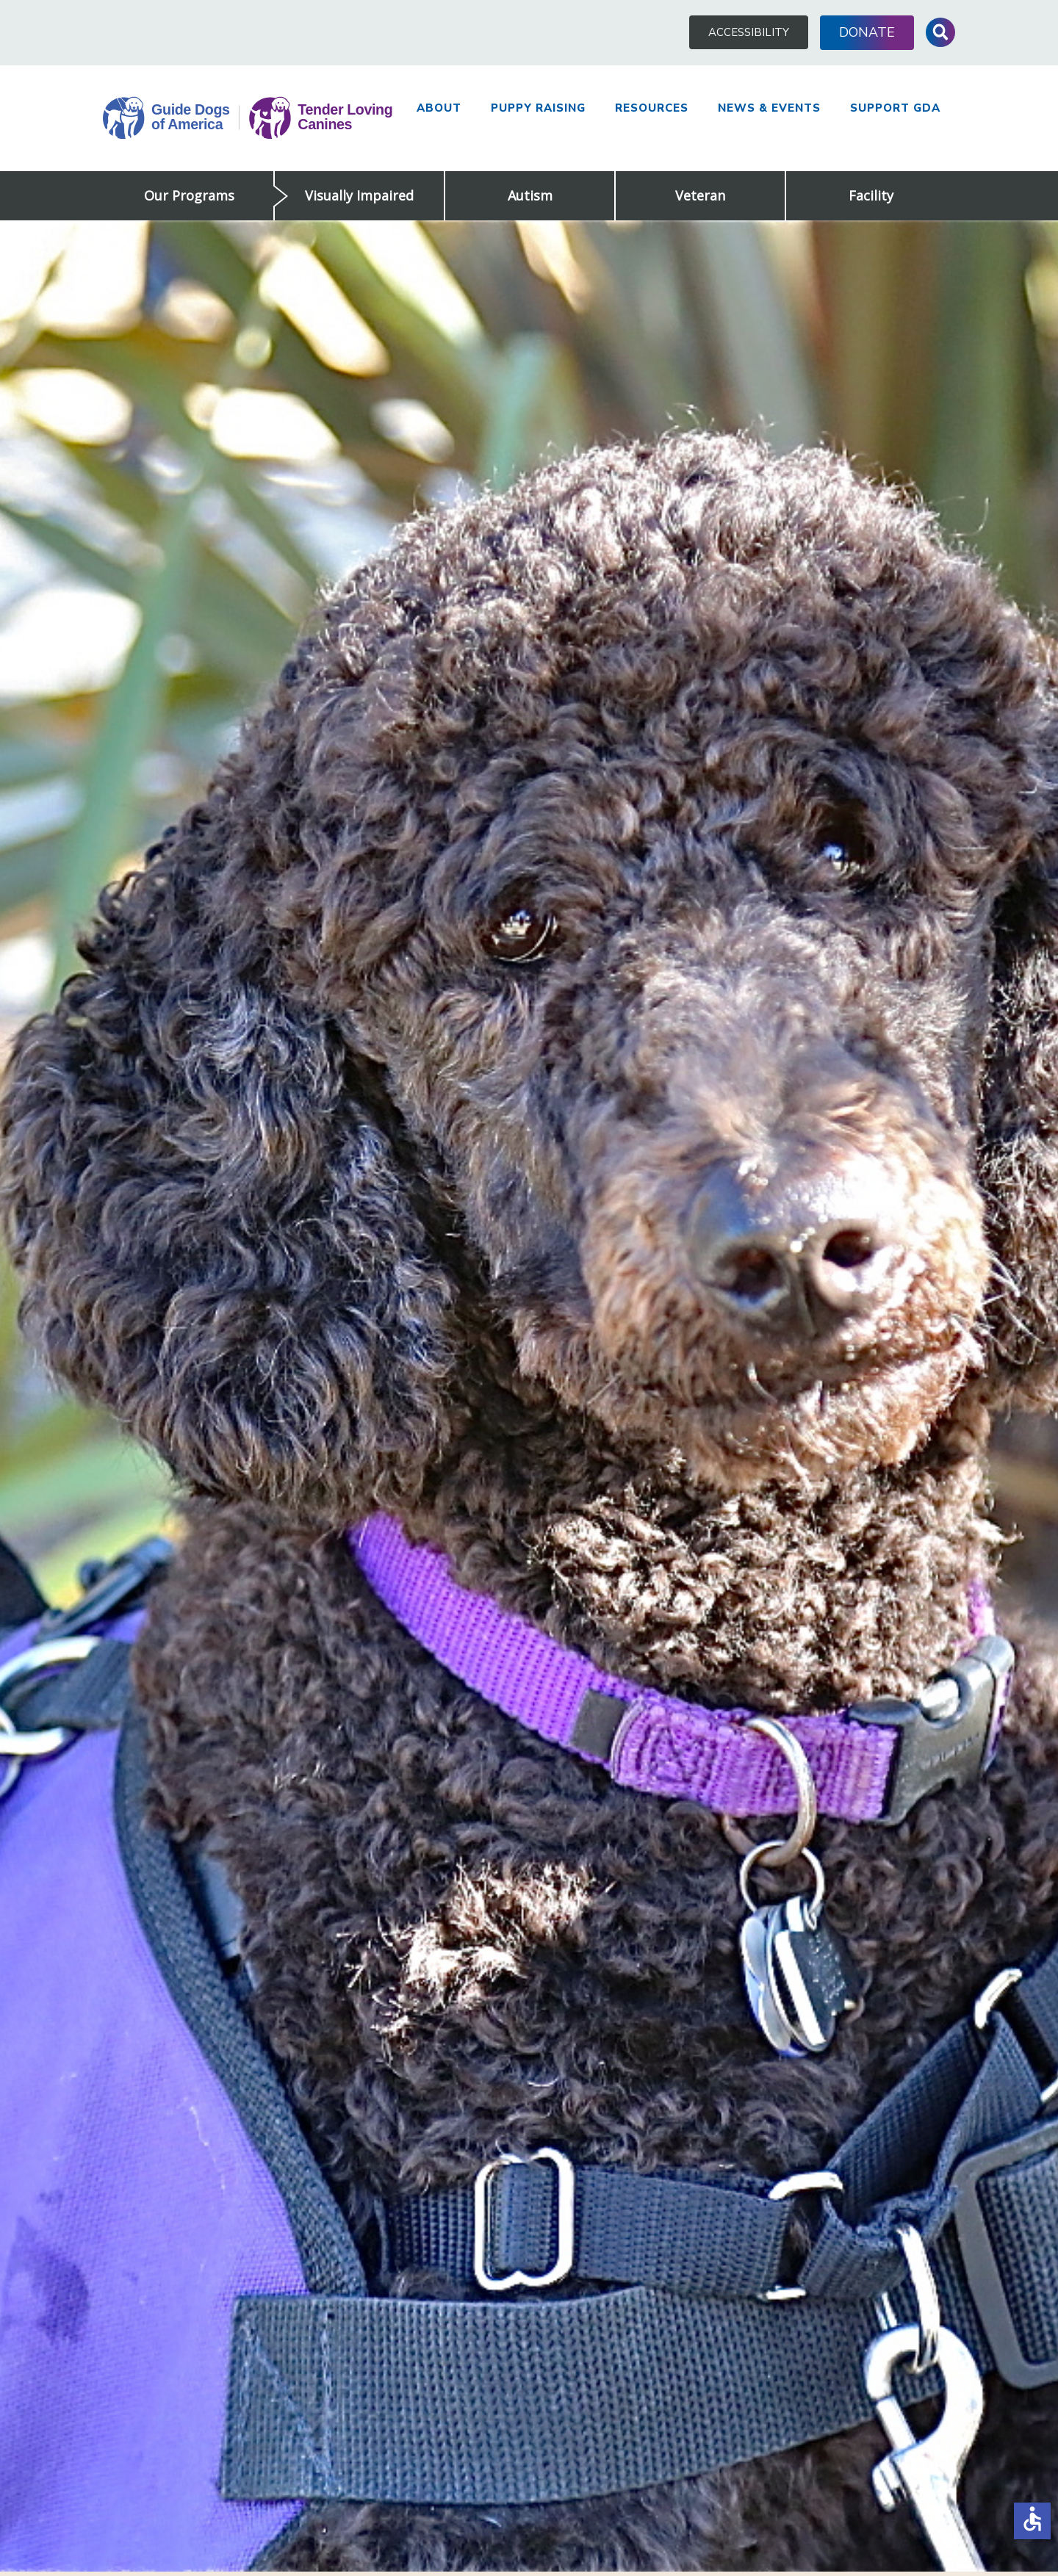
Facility (871, 195)
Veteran (700, 195)
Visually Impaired (359, 195)
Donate (867, 32)
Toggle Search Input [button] (940, 32)
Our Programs (189, 195)
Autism (530, 195)
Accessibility (748, 32)
